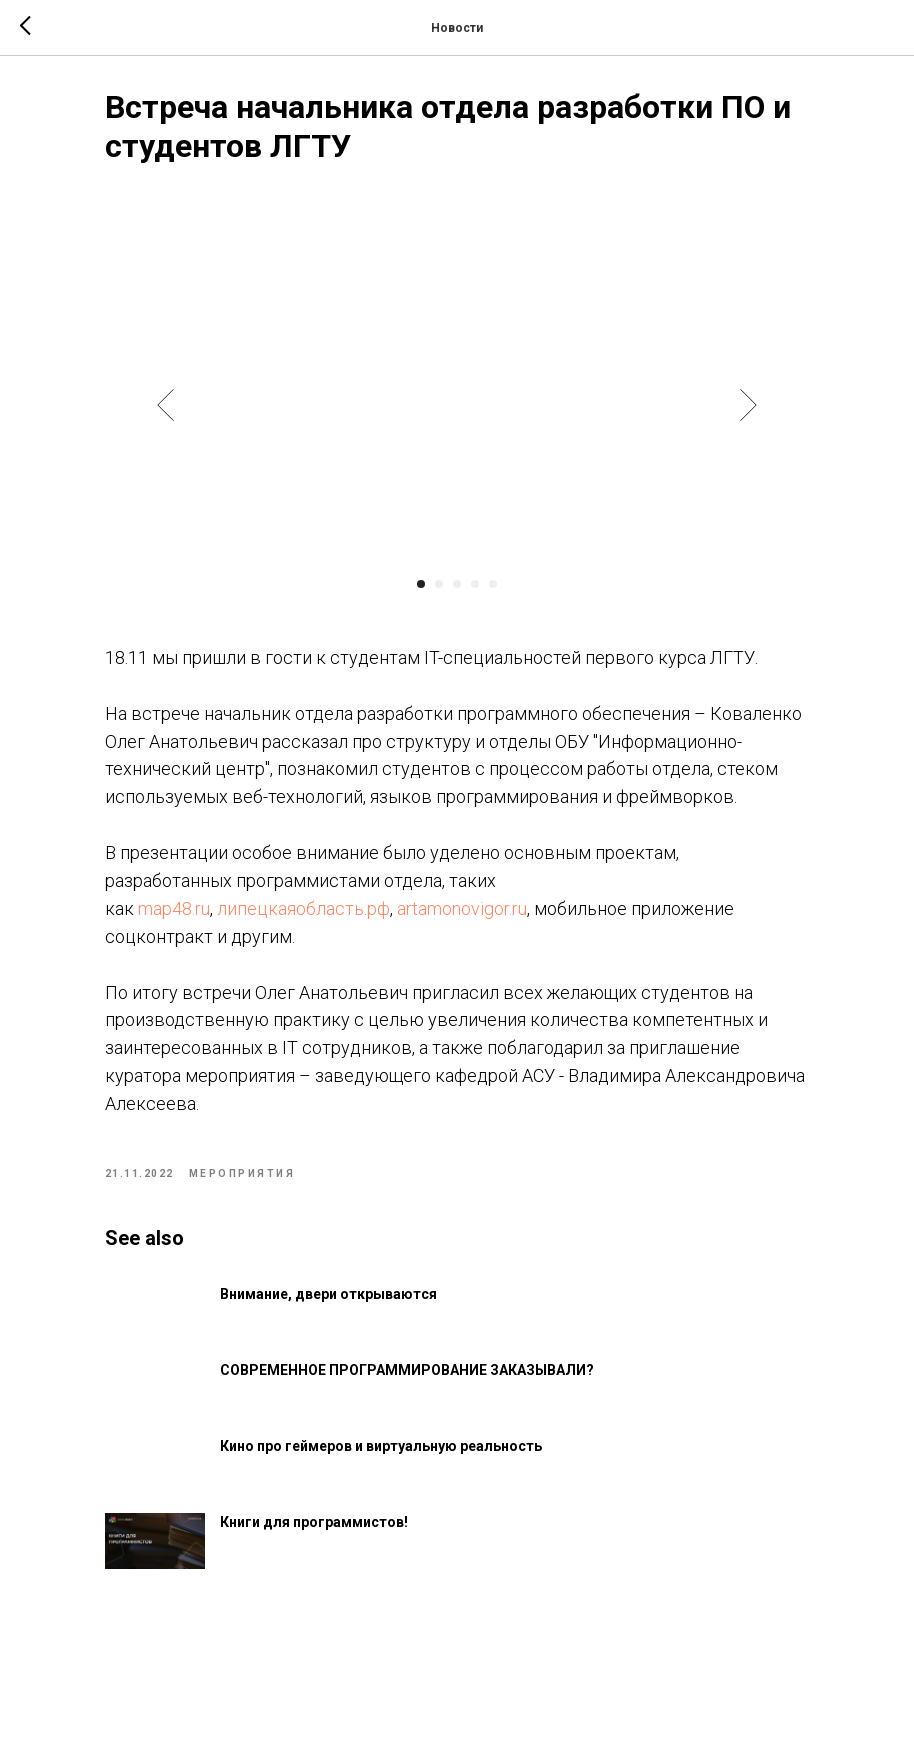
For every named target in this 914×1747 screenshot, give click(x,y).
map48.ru (206, 971)
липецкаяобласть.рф (335, 971)
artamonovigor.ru (494, 971)
